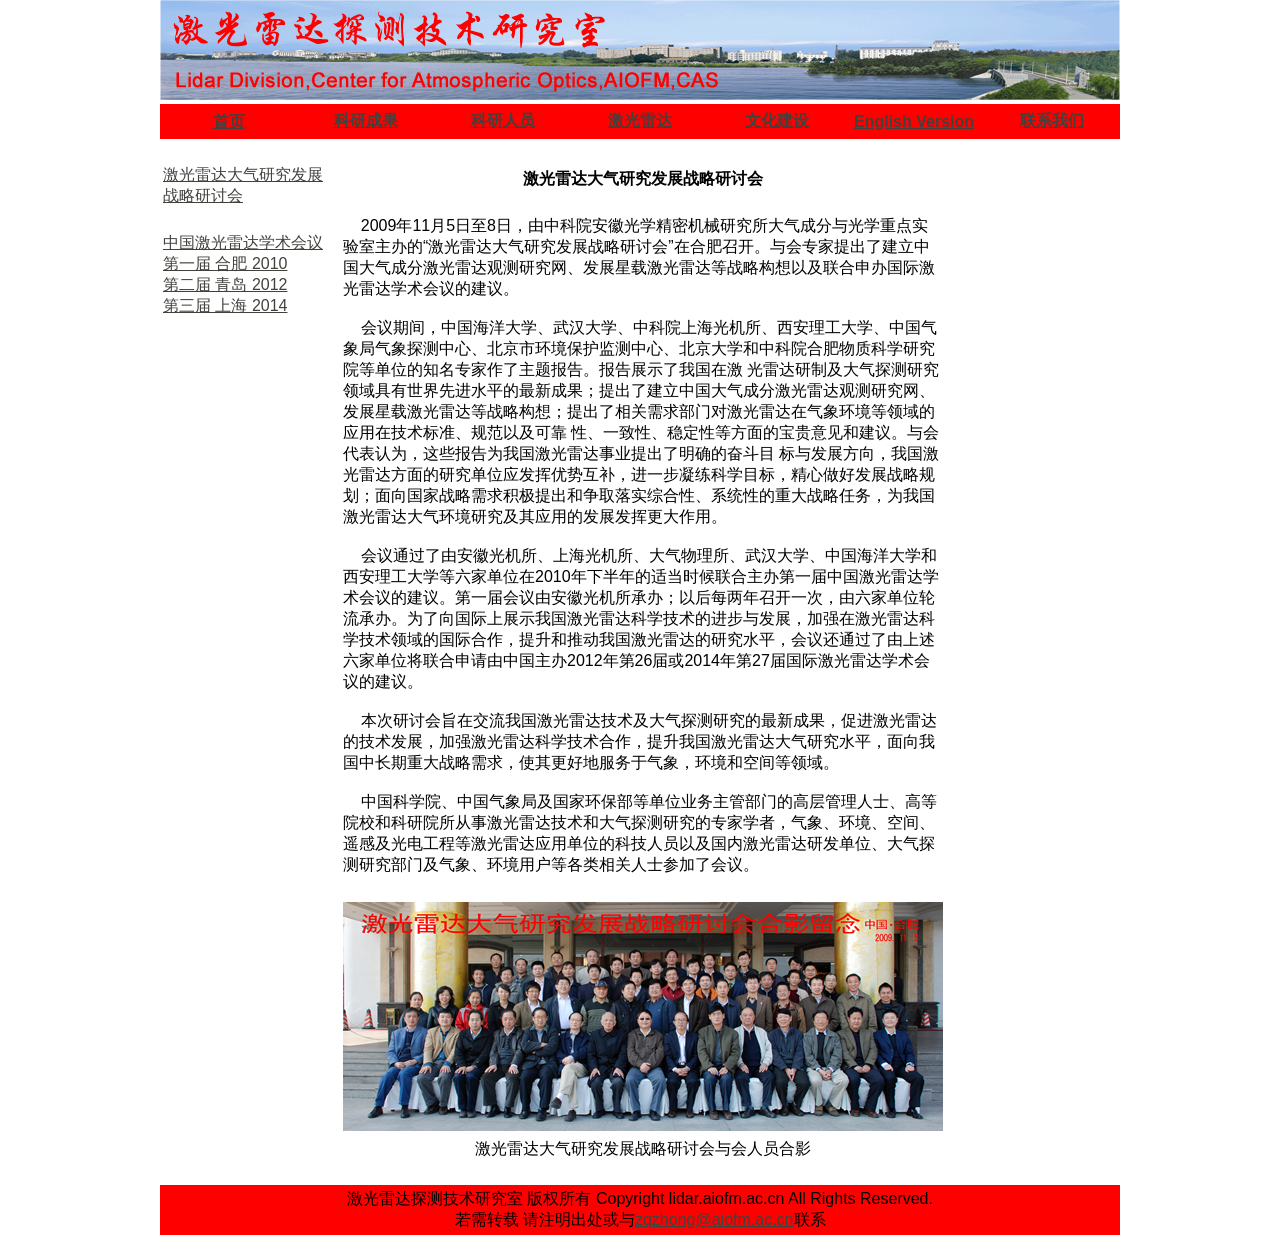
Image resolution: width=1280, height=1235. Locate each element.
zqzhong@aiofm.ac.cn (714, 1219)
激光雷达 (640, 120)
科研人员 (503, 120)
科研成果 (366, 120)
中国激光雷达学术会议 (243, 242)
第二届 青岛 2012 (225, 284)
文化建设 (777, 120)
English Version (914, 121)
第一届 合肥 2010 (225, 263)
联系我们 (1052, 120)
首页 (229, 121)
